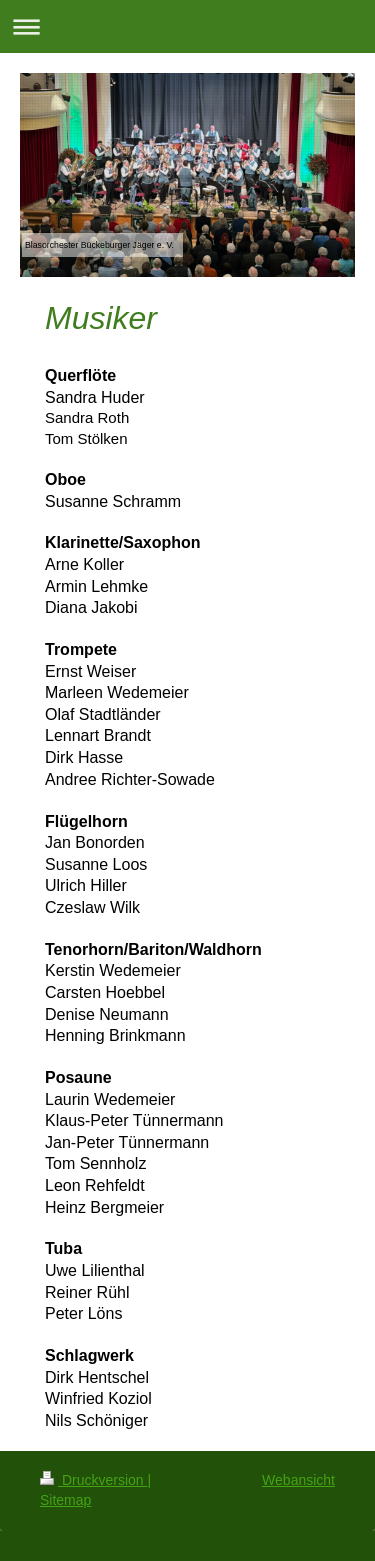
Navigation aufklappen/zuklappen (187, 26)
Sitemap (65, 1500)
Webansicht (298, 1480)
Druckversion (93, 1480)
